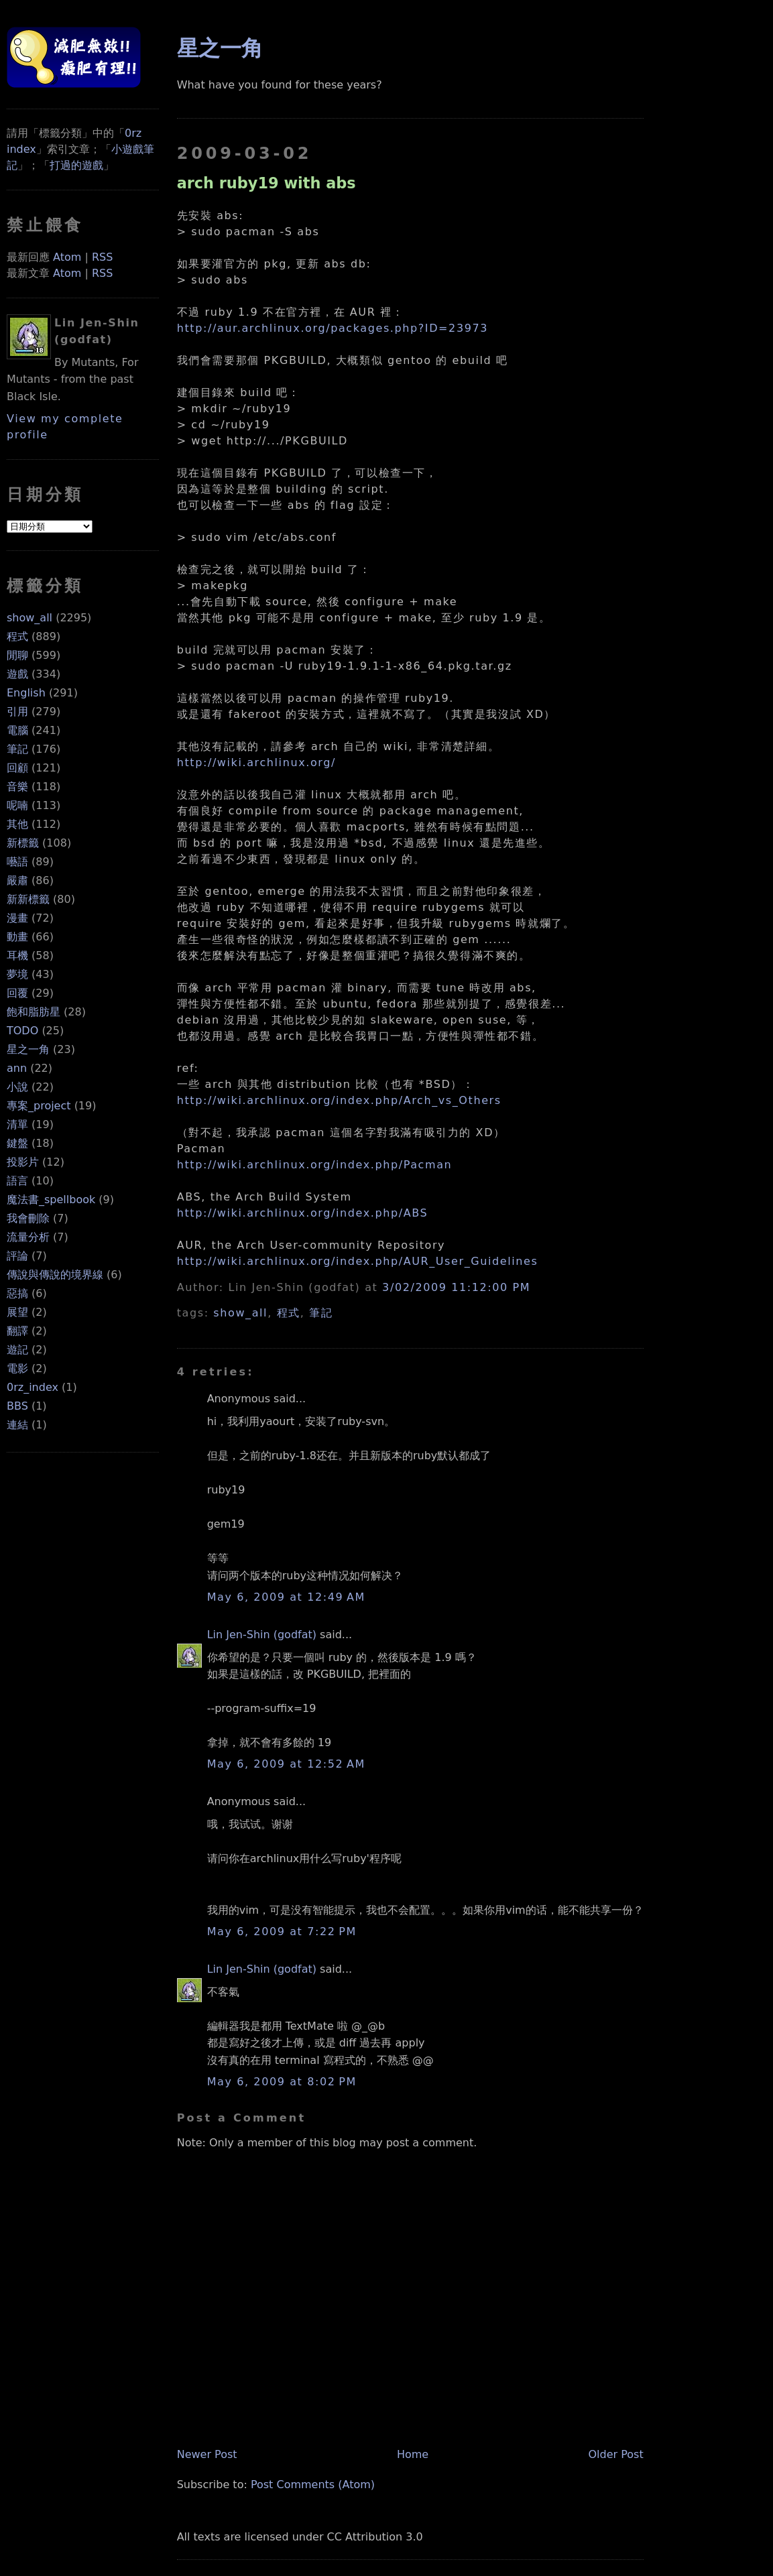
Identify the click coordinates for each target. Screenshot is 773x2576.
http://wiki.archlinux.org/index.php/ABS (302, 1213)
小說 (17, 1087)
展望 (17, 1312)
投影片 (23, 1162)
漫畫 (17, 918)
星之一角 (28, 1049)
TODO (22, 1030)
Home (412, 2454)
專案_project (39, 1105)
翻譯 (17, 1331)
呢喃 (17, 805)
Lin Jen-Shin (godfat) (261, 1634)
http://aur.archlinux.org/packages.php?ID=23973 (332, 328)
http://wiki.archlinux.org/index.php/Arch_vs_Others (339, 1100)
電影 (17, 1368)
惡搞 (17, 1293)
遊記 (17, 1349)
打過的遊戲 (76, 165)
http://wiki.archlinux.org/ (256, 762)
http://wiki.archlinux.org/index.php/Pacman (315, 1164)
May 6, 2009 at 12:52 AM (286, 1764)
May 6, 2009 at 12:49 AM (286, 1597)
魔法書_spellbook (51, 1199)
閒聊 (17, 655)
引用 (17, 711)
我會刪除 (28, 1218)
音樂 (17, 786)
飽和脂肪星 (33, 1011)
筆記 (17, 749)
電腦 (17, 730)
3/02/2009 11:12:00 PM (456, 1287)
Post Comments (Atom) (313, 2484)
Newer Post (207, 2454)
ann (17, 1068)
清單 (17, 1124)
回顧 (17, 767)
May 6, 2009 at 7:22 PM (282, 1931)
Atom (67, 257)
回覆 (17, 993)
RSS (102, 257)
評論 (17, 1255)
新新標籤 (28, 899)
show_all (29, 617)
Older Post (615, 2454)
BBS (17, 1406)
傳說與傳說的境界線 (55, 1274)
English (26, 692)
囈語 (17, 861)
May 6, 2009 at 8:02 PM (282, 2081)
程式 (17, 636)
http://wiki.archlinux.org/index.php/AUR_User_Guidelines (357, 1261)
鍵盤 (17, 1143)
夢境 (17, 974)
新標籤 (23, 843)
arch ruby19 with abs (266, 183)
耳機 (17, 955)
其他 (17, 824)
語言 (17, 1180)
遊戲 (17, 674)
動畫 (17, 936)
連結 (17, 1424)
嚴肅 (17, 880)
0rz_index (32, 1387)
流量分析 (28, 1237)
